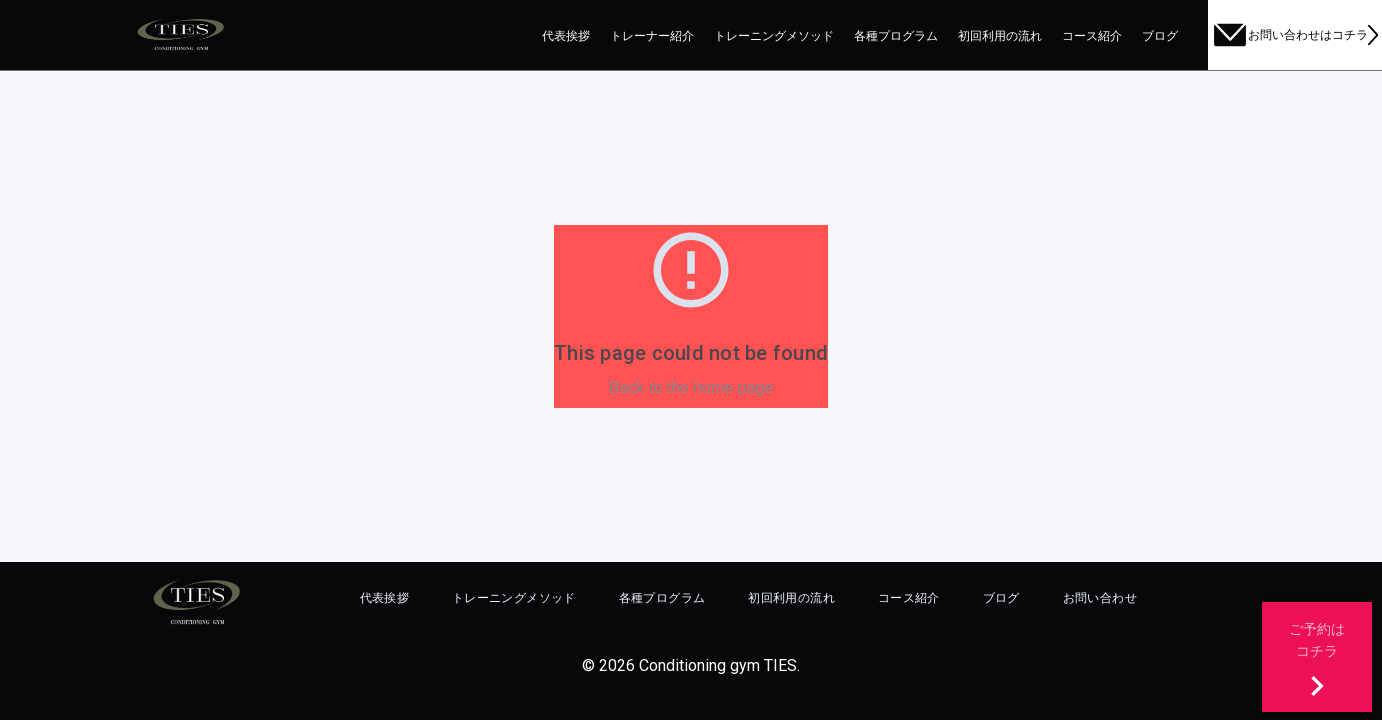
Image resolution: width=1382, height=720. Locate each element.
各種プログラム (896, 36)
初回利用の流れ (1000, 36)
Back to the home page (691, 387)
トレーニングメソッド (774, 36)
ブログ (1160, 36)
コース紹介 (1092, 36)
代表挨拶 (566, 36)
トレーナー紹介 (652, 36)
